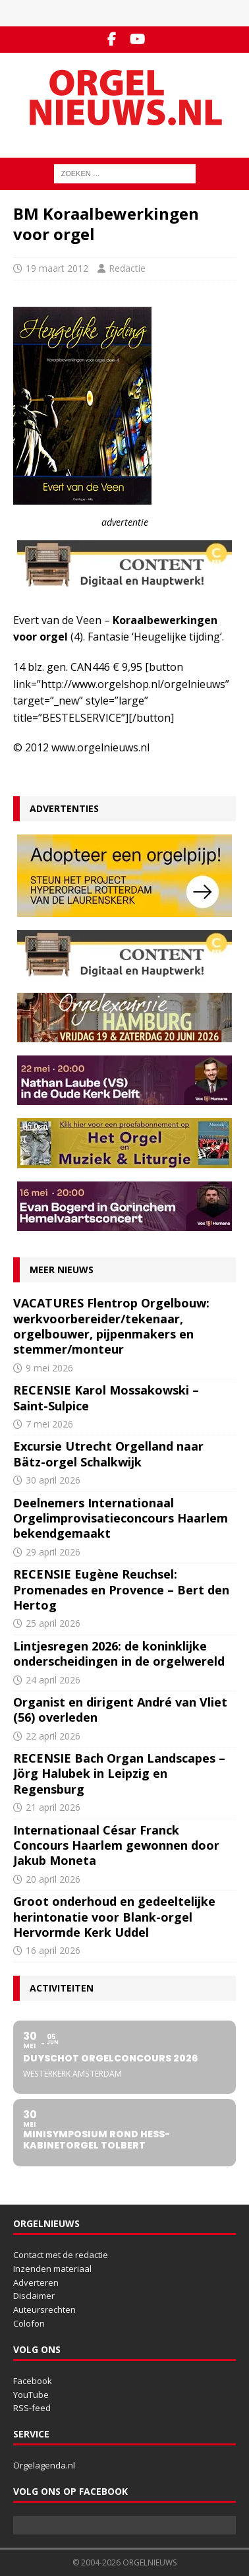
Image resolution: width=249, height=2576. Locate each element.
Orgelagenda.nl (44, 2465)
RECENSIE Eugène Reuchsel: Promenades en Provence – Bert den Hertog (121, 1589)
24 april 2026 (53, 1680)
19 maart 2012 (57, 268)
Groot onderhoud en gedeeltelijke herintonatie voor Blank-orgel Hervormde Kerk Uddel (114, 1916)
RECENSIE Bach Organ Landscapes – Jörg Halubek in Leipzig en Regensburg (119, 1773)
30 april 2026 (53, 1480)
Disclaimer (34, 2296)
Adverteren (36, 2282)
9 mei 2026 (49, 1368)
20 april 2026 (53, 1879)
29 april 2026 (53, 1552)
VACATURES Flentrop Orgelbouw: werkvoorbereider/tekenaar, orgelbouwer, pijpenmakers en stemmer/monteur (111, 1326)
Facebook (32, 2381)
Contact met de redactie (60, 2255)
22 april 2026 (53, 1736)
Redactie (127, 268)
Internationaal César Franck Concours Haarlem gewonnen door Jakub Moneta (116, 1845)
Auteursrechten (44, 2309)
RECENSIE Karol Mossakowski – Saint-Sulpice (106, 1397)
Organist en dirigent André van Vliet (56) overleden (120, 1709)
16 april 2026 (53, 1950)
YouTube (31, 2395)
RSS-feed (32, 2408)
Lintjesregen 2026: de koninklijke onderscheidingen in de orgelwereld (119, 1653)
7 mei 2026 (49, 1424)
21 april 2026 (53, 1807)
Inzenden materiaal (52, 2269)
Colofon (29, 2323)
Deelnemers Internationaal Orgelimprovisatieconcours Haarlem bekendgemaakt (120, 1518)
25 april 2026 (53, 1623)
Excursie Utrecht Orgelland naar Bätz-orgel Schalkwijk (108, 1453)
